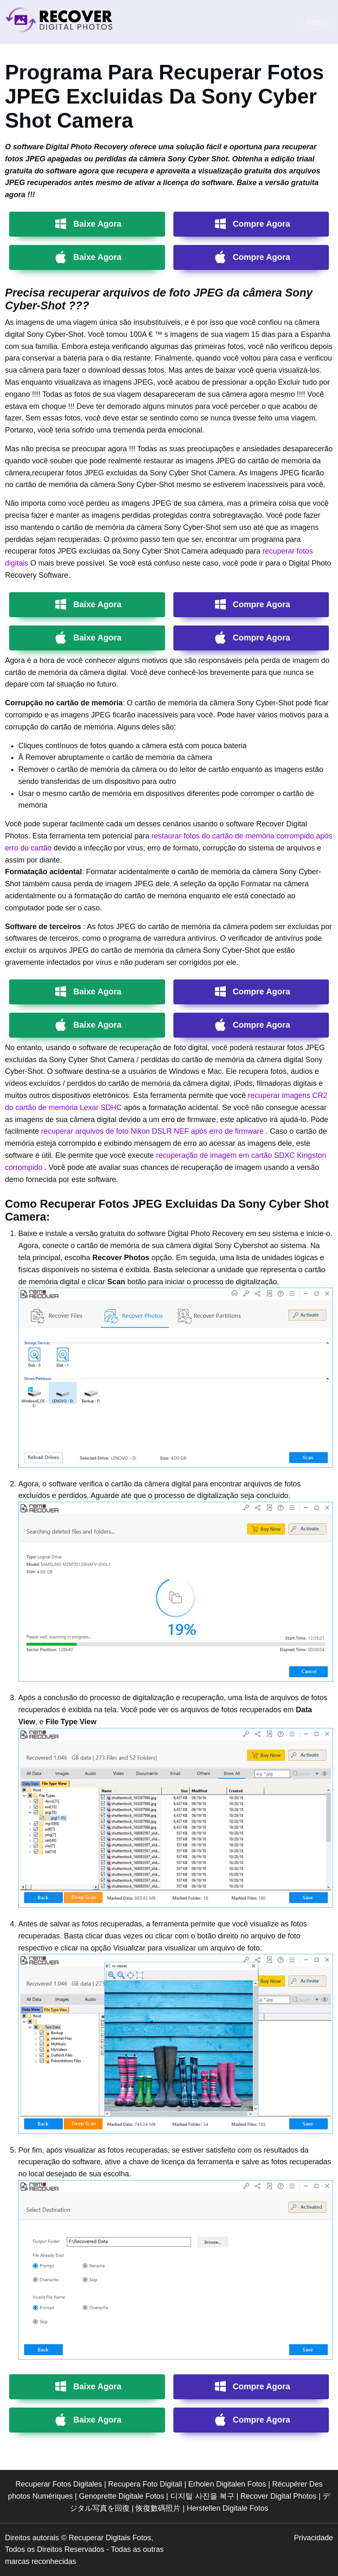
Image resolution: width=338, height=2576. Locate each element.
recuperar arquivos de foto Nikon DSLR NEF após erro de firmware (153, 1131)
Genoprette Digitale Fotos (121, 2496)
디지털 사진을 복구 (202, 2496)
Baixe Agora (97, 223)
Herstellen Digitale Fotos (227, 2508)
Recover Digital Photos (278, 2496)
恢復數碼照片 (158, 2508)
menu (317, 22)
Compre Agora (261, 223)
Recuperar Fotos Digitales (58, 2484)
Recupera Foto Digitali (145, 2484)
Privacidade (313, 2538)
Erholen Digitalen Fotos (227, 2484)
